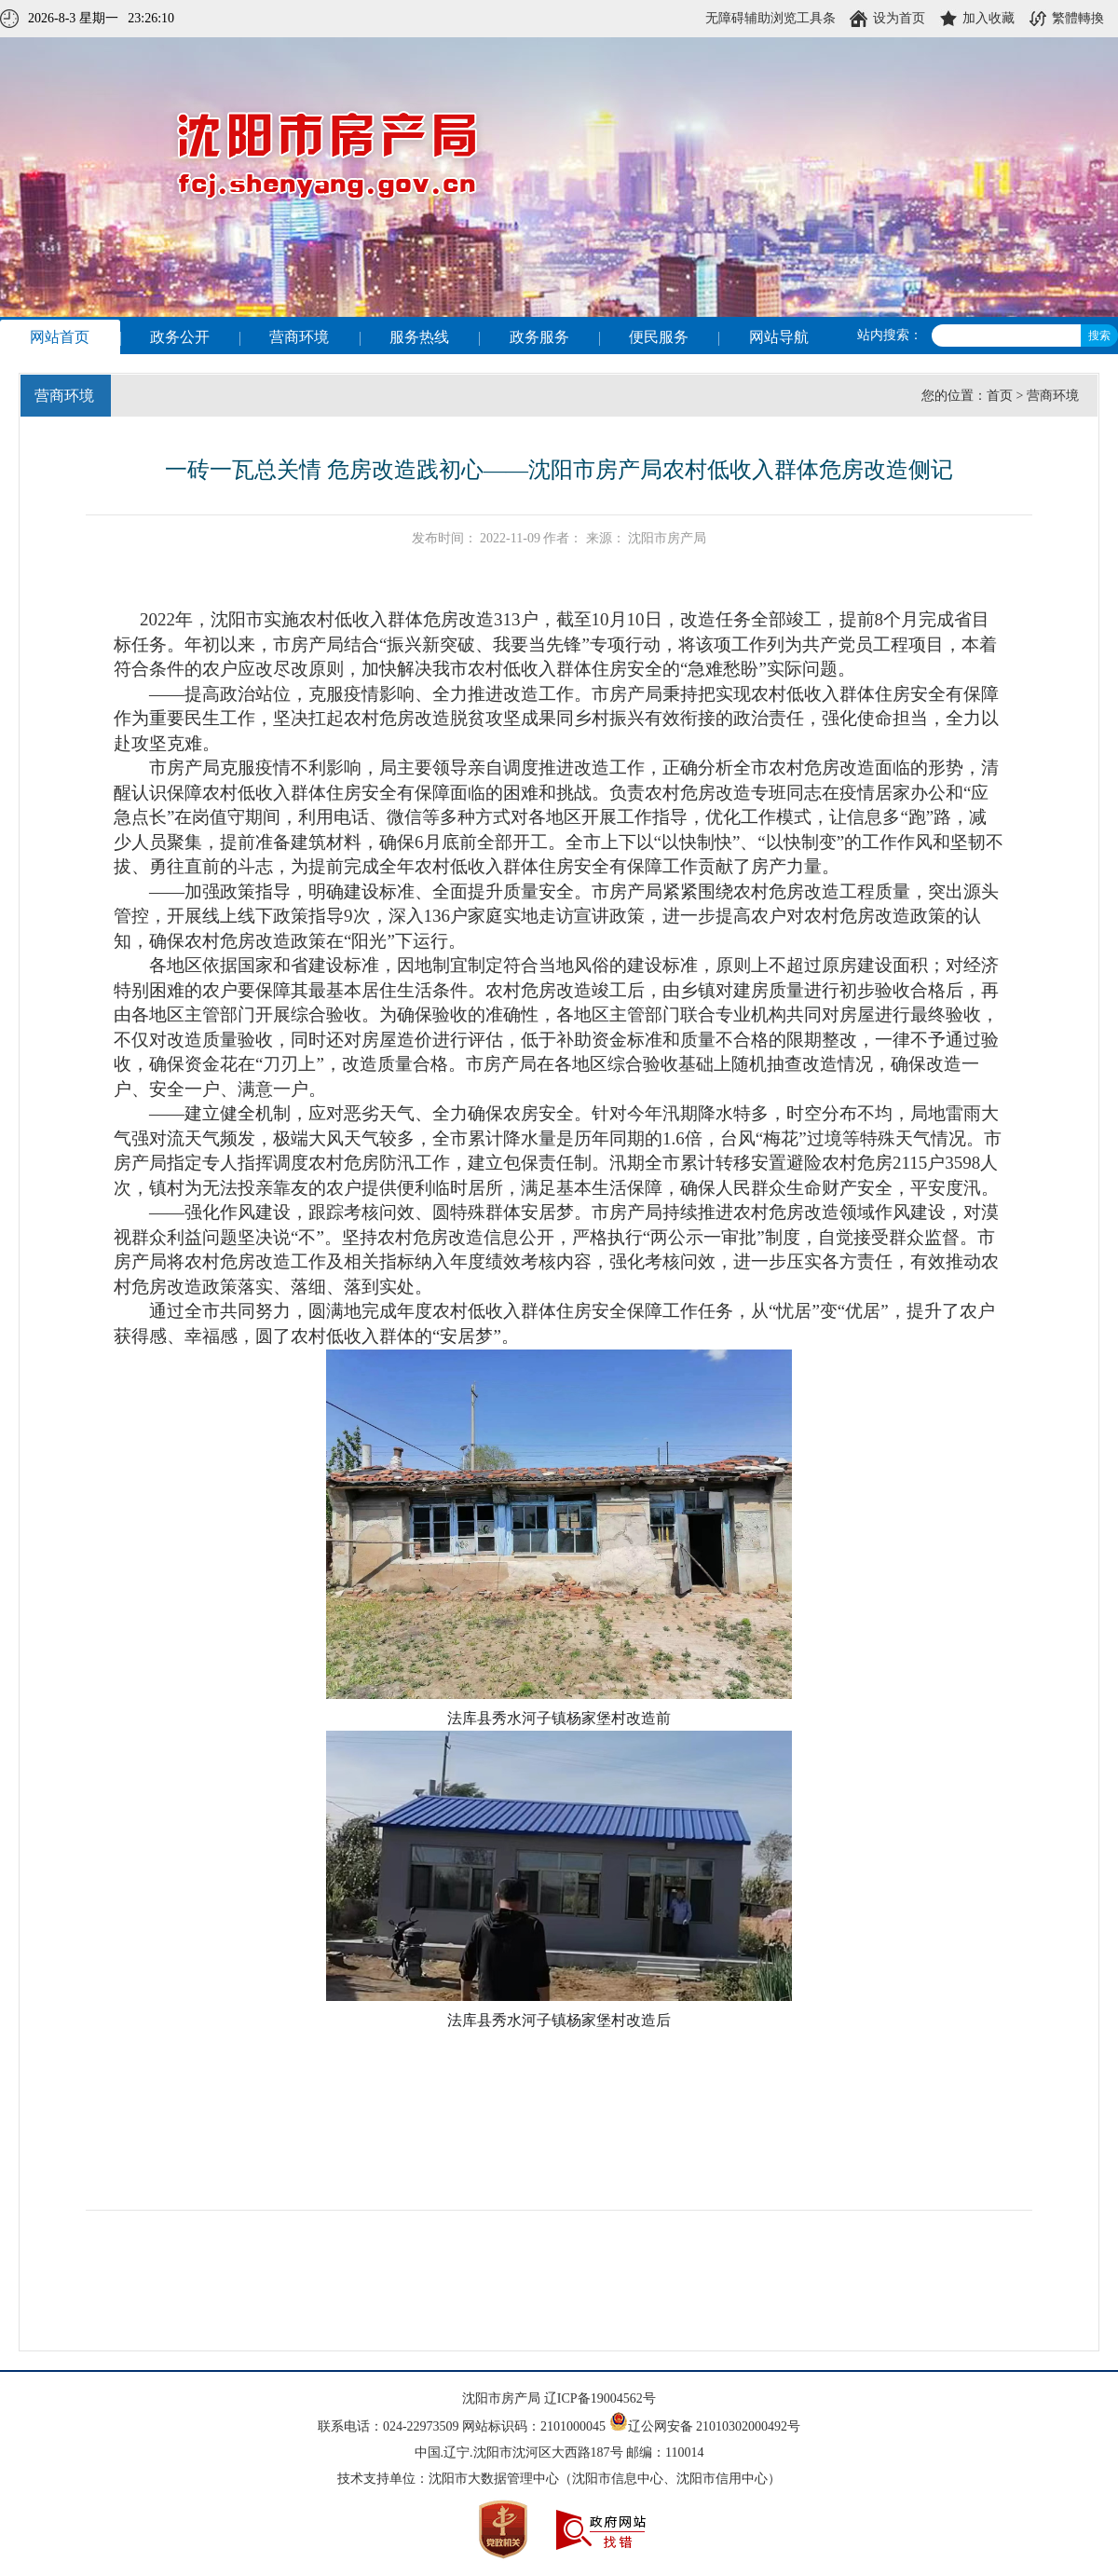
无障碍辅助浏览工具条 (770, 18)
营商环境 (1053, 396)
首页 (1000, 396)
